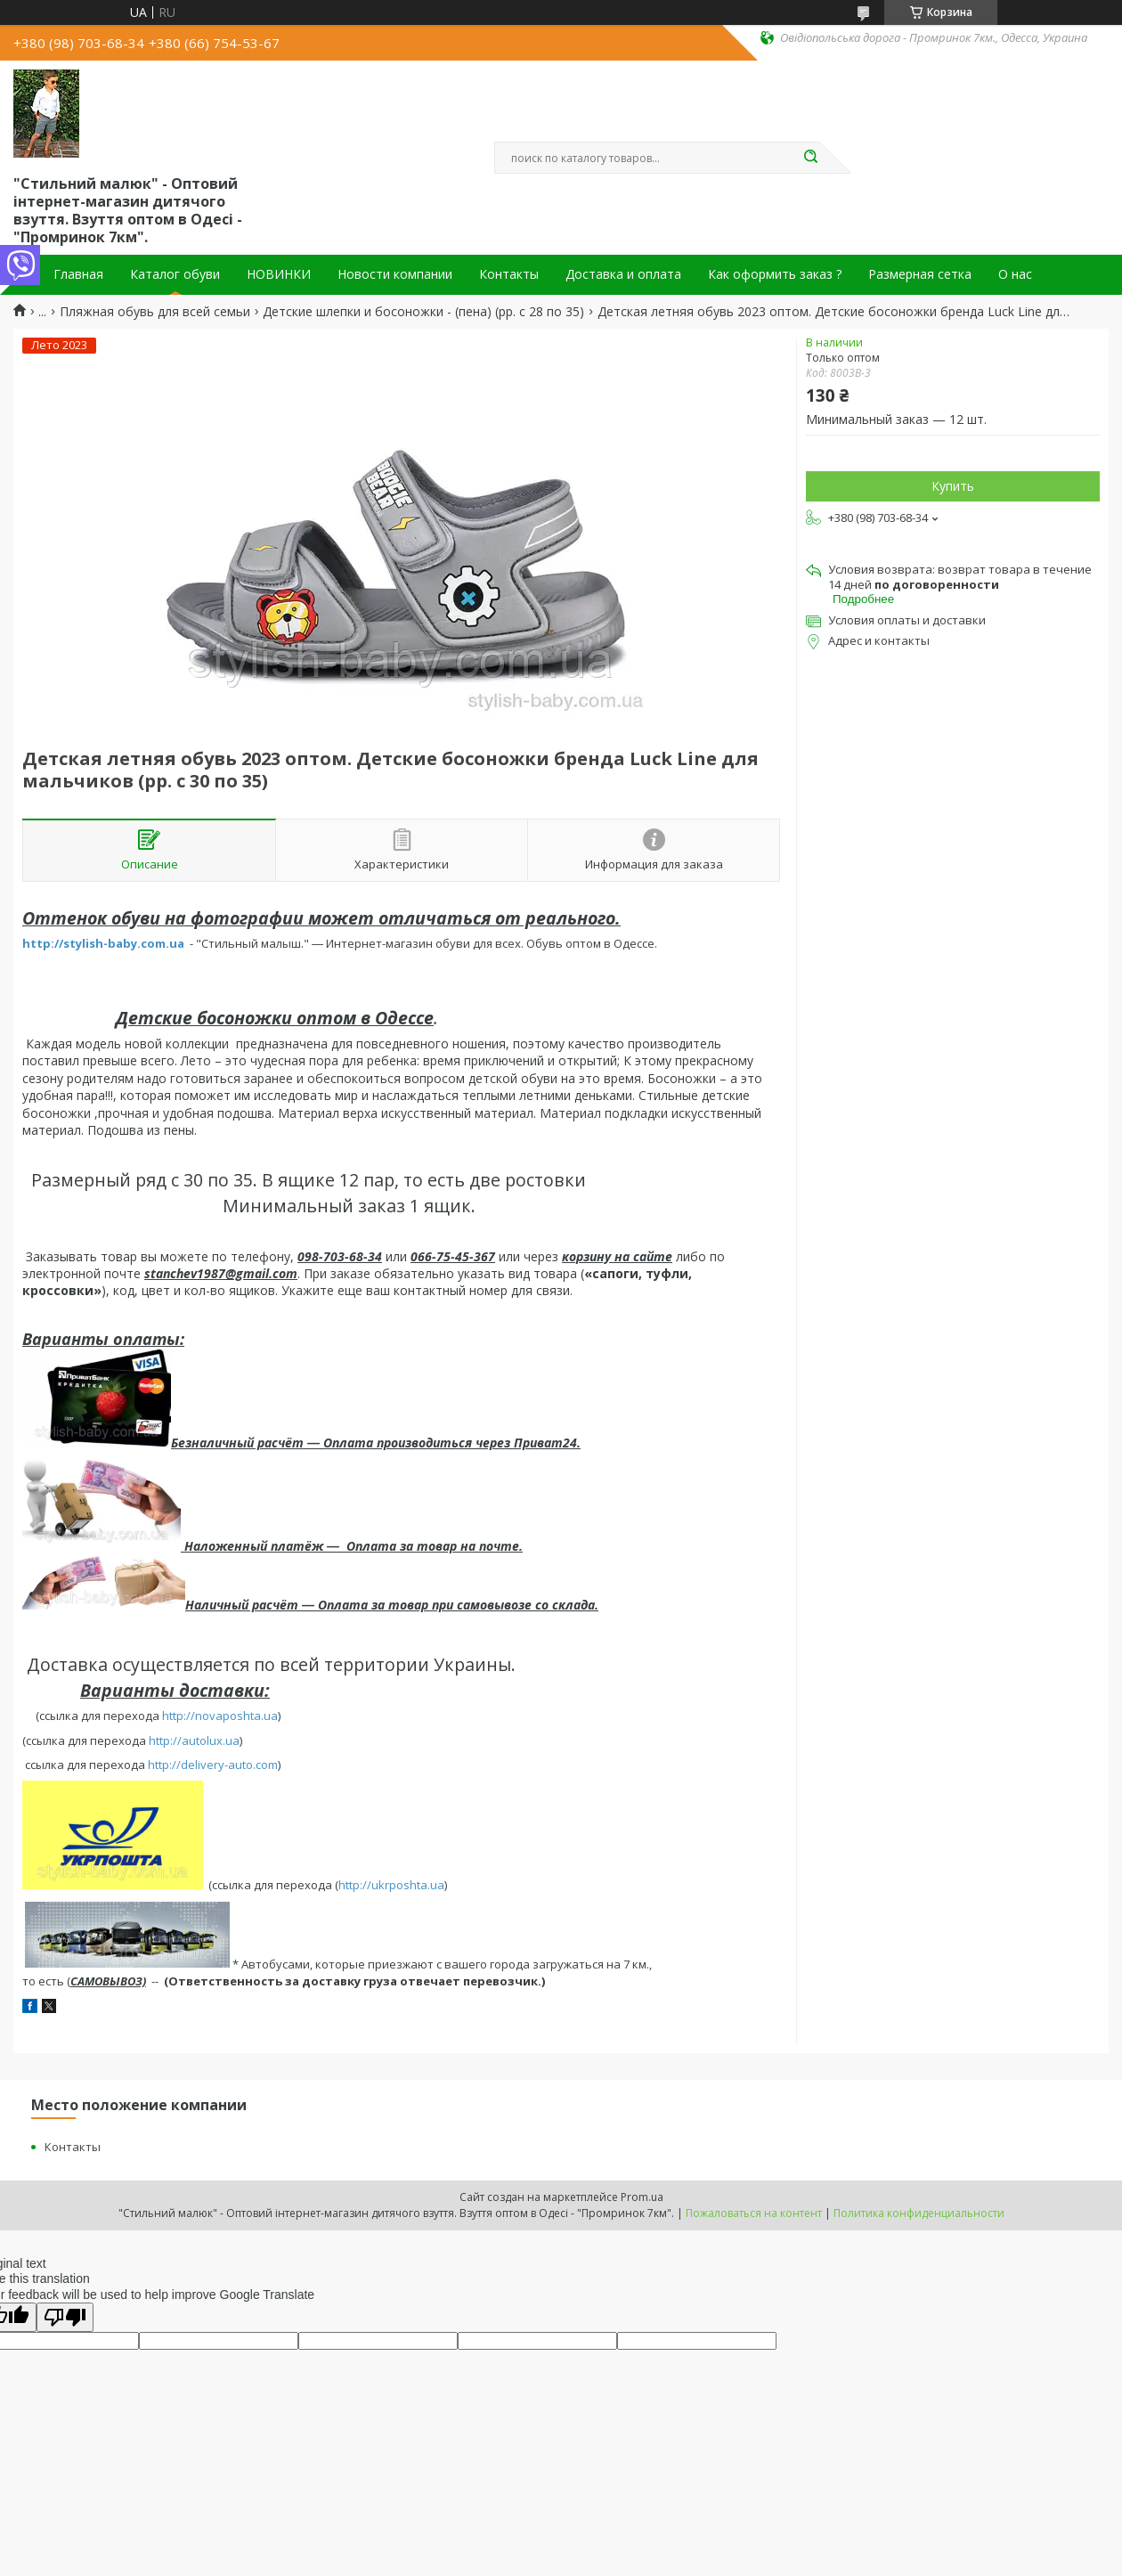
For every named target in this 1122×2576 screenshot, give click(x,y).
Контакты (509, 274)
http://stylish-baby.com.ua (103, 943)
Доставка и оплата (623, 274)
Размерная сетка (920, 274)
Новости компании (394, 274)
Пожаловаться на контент (754, 2213)
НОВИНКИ (279, 274)
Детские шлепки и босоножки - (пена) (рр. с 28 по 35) (423, 312)
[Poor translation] (65, 2317)
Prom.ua (642, 2197)
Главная (78, 274)
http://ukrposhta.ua (391, 1885)
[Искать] (810, 158)
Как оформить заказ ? (775, 274)
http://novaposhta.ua (220, 1716)
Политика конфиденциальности (918, 2213)
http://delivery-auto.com (213, 1765)
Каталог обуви (175, 274)
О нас (1015, 274)
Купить (952, 485)
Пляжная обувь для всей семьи (155, 312)
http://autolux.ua (194, 1740)
